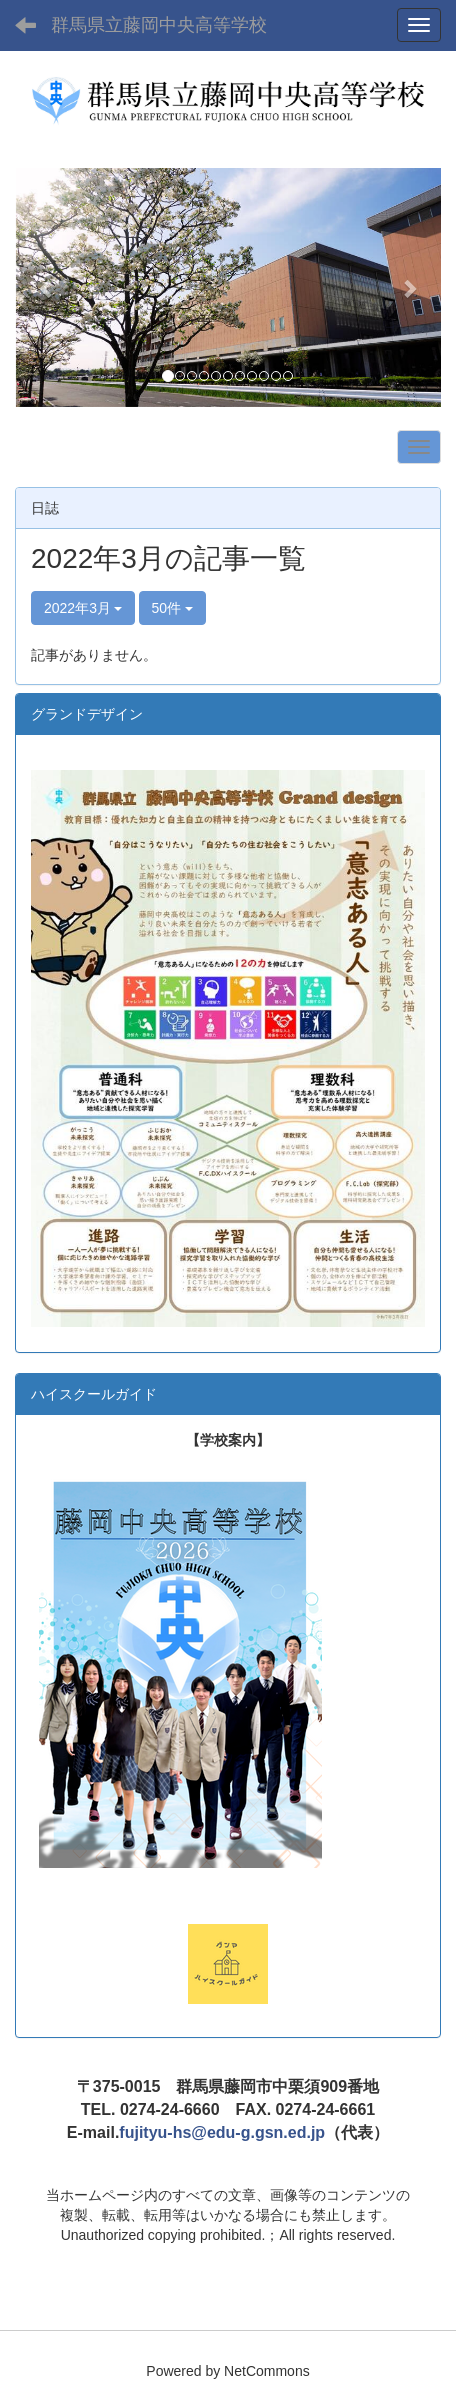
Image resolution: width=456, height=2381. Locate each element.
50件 (172, 608)
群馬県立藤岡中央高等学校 (159, 25)
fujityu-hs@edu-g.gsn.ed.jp (222, 2132)
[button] (47, 288)
